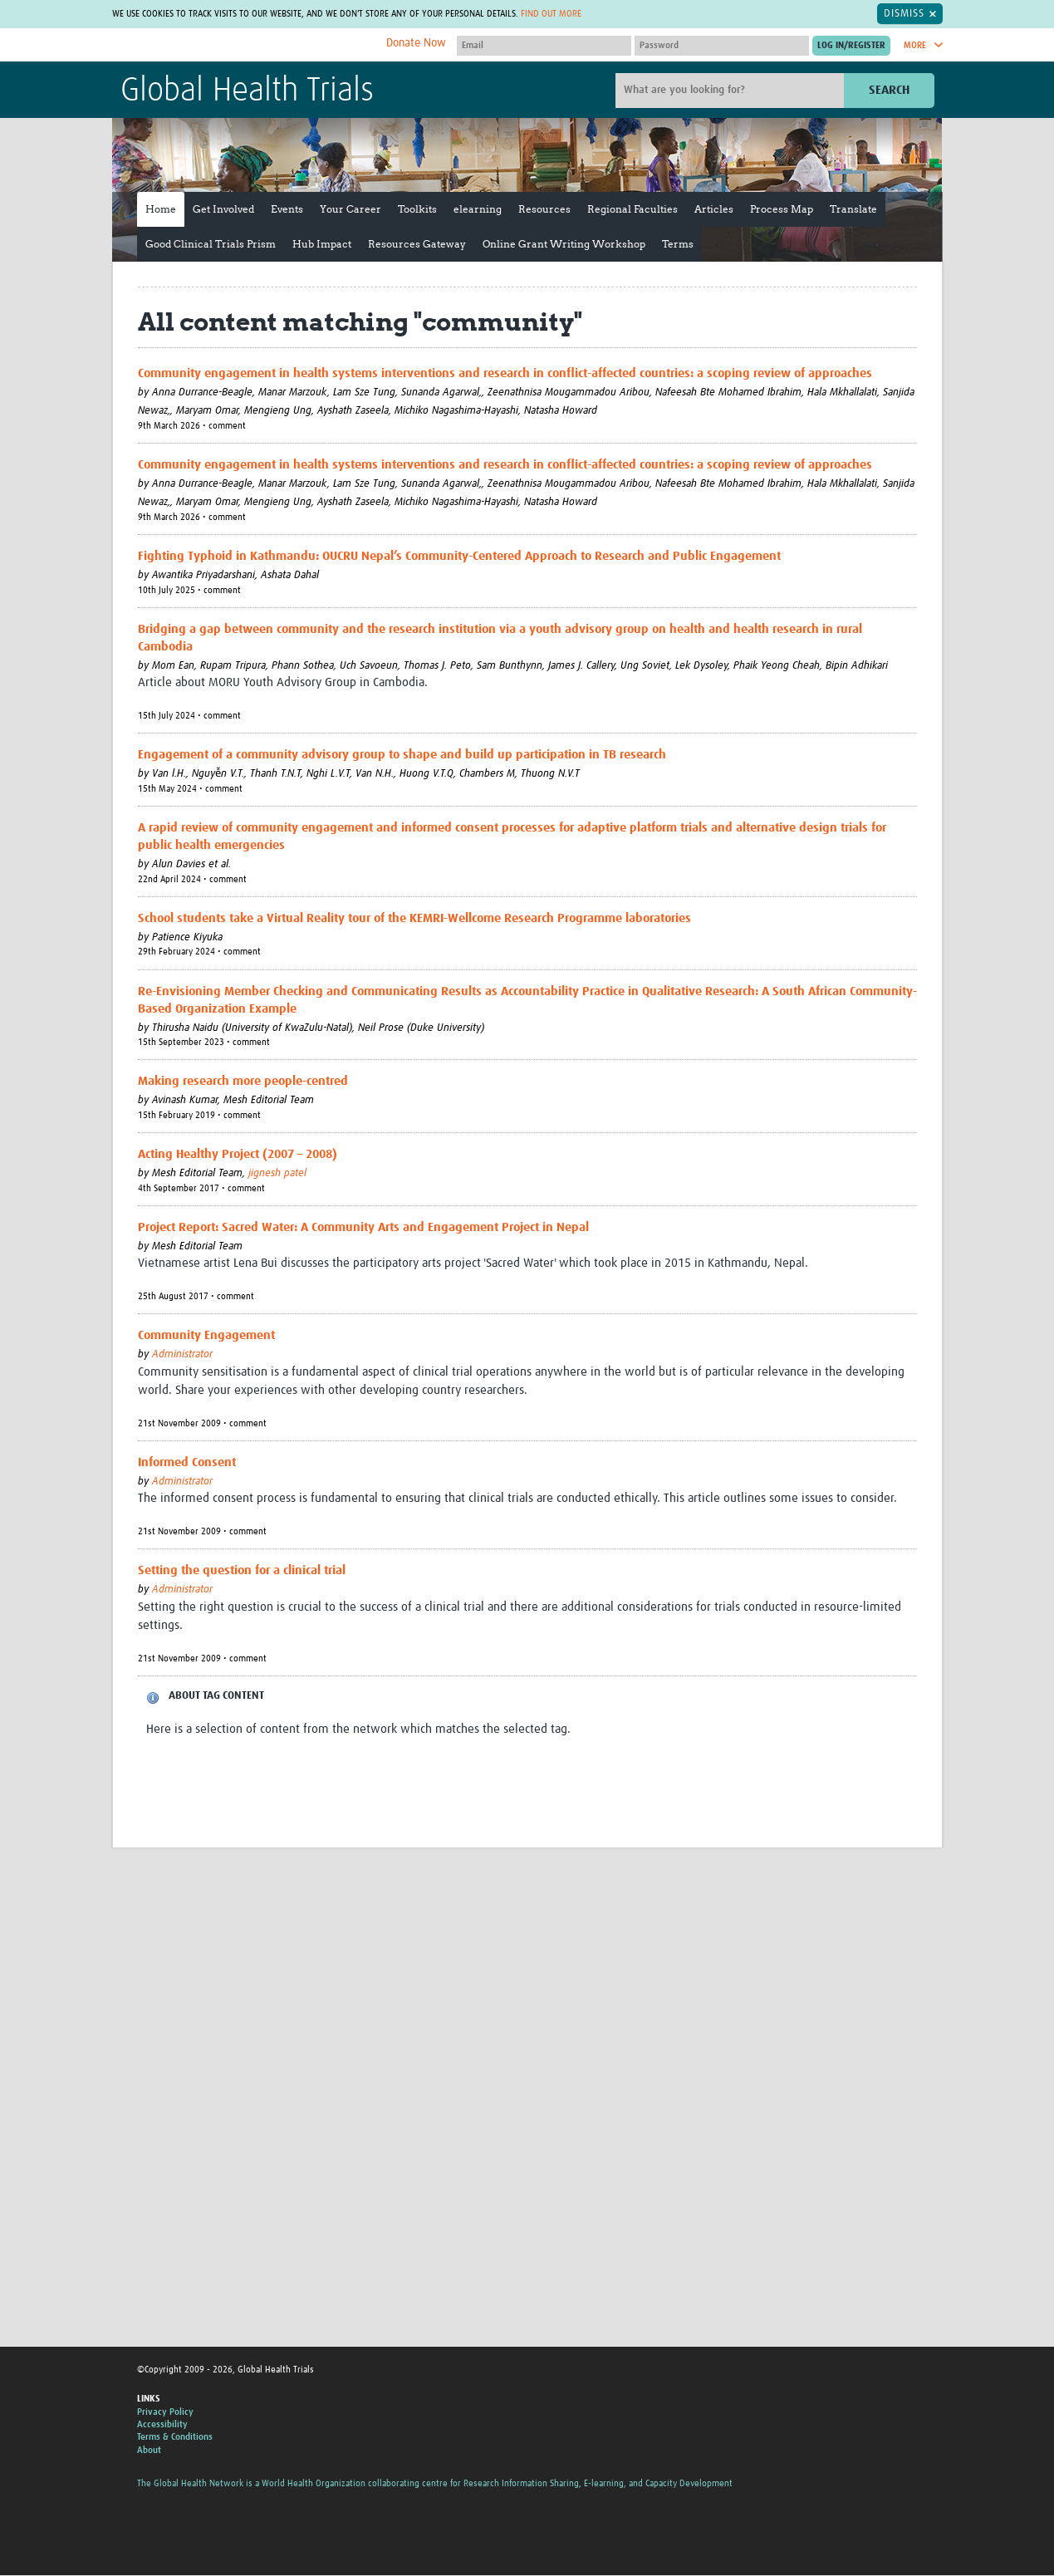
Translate (853, 210)
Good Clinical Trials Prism (210, 244)
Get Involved (223, 210)
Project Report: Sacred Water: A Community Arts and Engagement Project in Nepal (363, 1228)
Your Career (350, 210)
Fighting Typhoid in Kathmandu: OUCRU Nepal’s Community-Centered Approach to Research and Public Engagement (459, 558)
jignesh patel (277, 1175)
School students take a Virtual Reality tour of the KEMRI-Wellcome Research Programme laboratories (414, 919)
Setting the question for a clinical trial (242, 1572)
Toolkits (417, 210)
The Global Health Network (244, 46)
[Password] (722, 46)
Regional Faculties (632, 210)
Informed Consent (187, 1463)
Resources (544, 210)
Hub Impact (321, 244)
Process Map (781, 210)
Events (287, 210)
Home (160, 210)
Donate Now (416, 44)
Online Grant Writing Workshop (564, 244)
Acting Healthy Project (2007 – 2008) (237, 1156)
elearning (477, 210)
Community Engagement (206, 1337)
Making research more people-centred (243, 1083)
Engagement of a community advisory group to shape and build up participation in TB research (402, 756)
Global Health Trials (247, 92)
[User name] (544, 46)
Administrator (182, 1356)
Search (889, 91)
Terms (678, 244)
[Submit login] (851, 46)
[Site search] (731, 91)
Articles (713, 210)
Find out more (638, 13)
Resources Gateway (417, 244)
